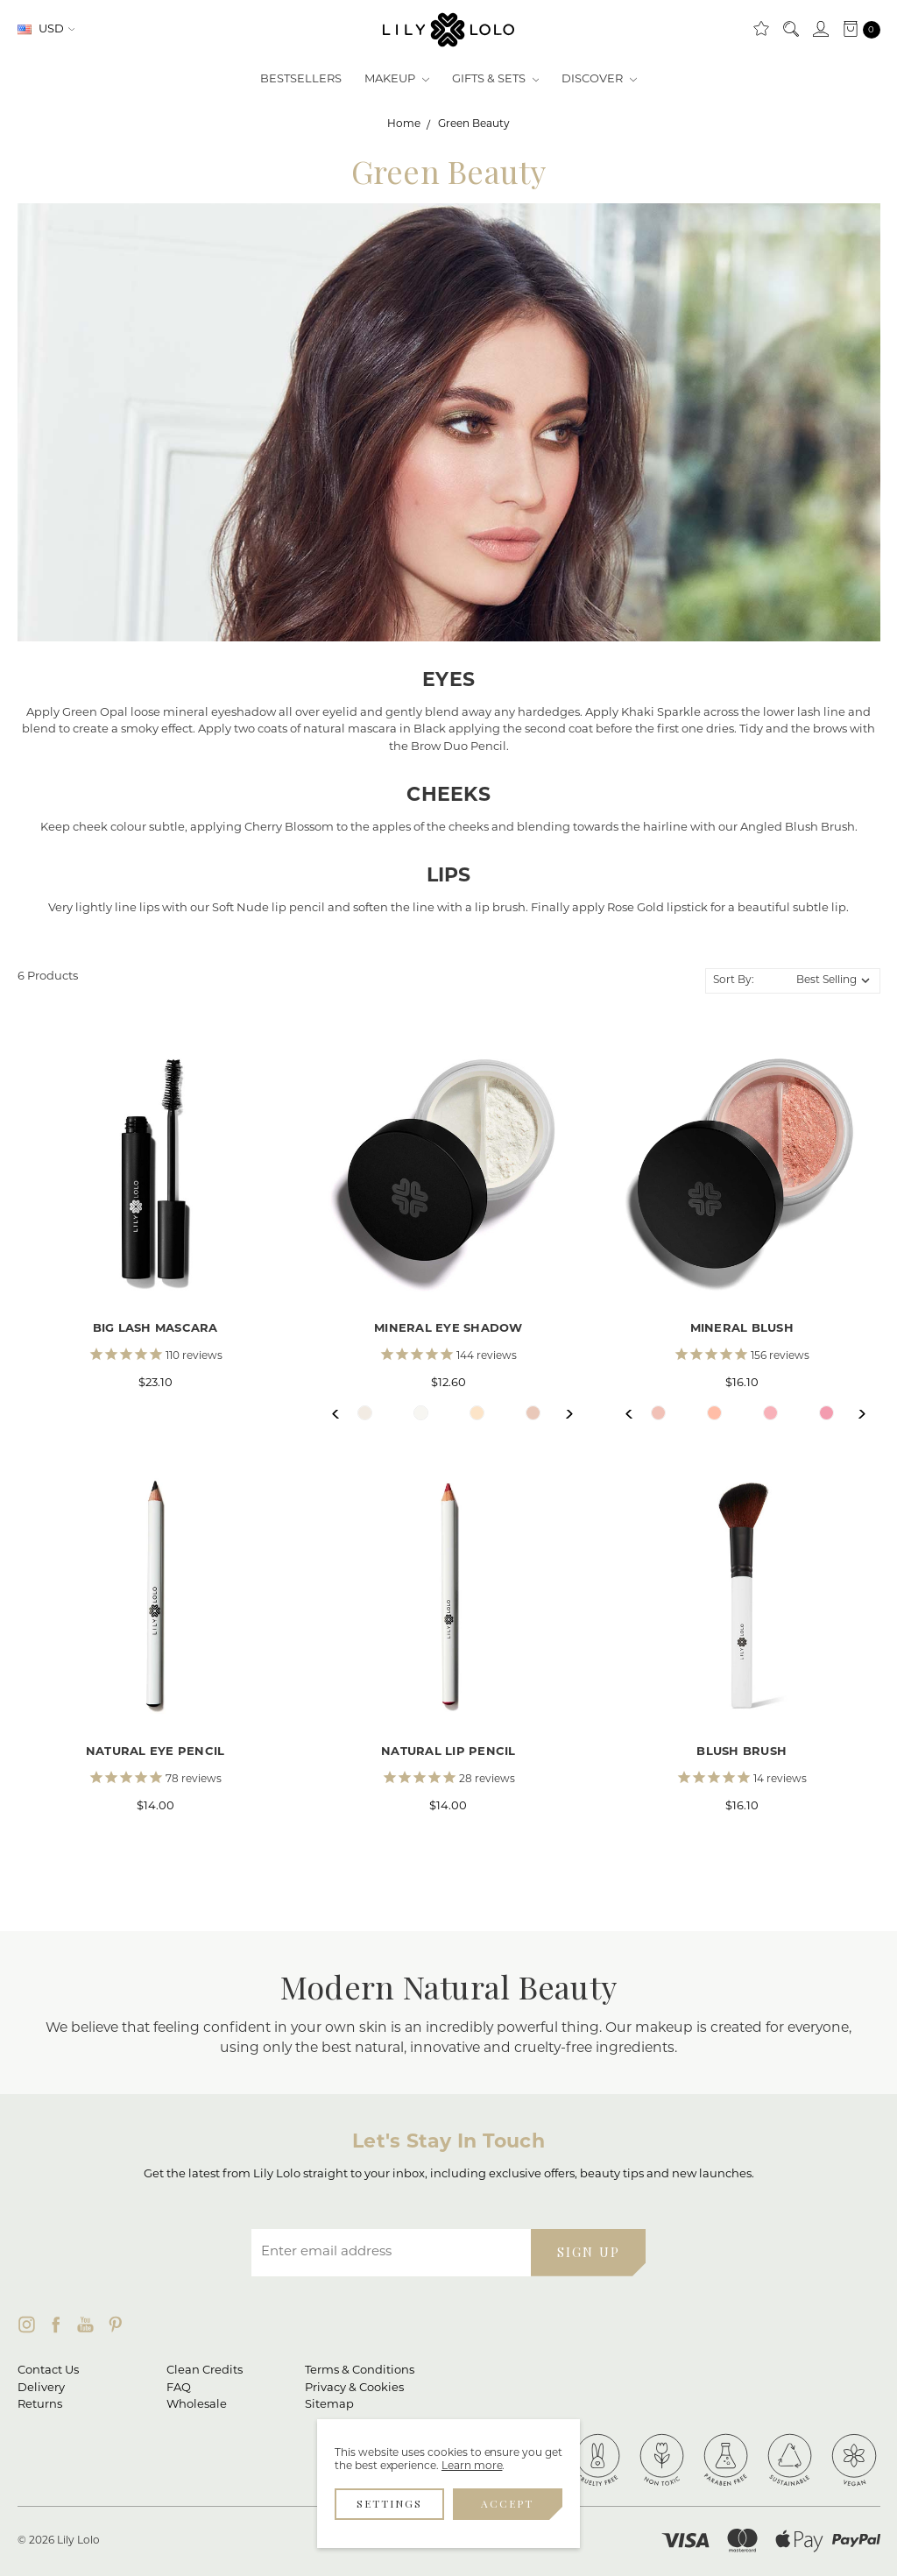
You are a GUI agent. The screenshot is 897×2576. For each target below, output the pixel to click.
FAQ (178, 2388)
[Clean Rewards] (760, 30)
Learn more (472, 2466)
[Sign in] (820, 30)
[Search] (790, 30)
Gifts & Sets (496, 79)
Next (560, 1413)
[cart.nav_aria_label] (857, 30)
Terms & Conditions (359, 2370)
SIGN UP (588, 2252)
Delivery (41, 2388)
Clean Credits (204, 2370)
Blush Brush (741, 1752)
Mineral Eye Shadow (448, 1328)
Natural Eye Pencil (155, 1752)
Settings (389, 2503)
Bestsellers (301, 79)
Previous (337, 1413)
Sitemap (329, 2404)
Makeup (396, 79)
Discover (599, 79)
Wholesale (196, 2404)
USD (46, 29)
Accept (507, 2503)
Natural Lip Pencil (448, 1752)
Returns (40, 2404)
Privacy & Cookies (354, 2388)
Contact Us (48, 2370)
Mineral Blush (742, 1328)
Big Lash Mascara (155, 1328)
